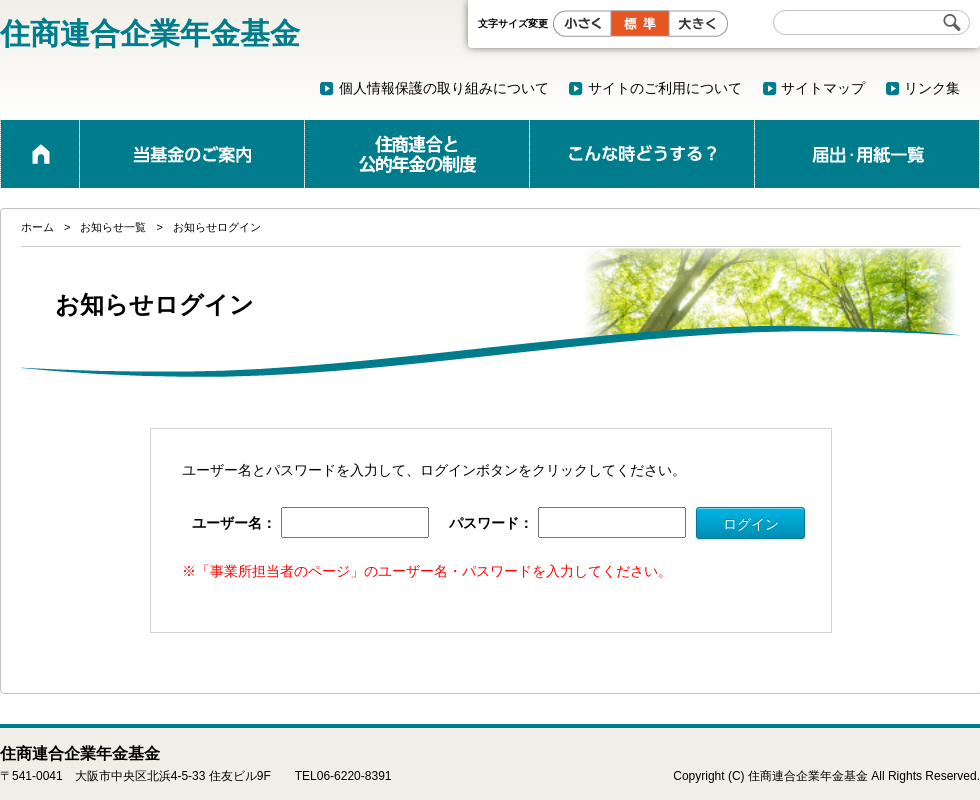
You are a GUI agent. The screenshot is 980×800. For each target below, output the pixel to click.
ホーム (40, 154)
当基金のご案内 (192, 154)
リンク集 (932, 88)
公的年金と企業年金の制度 (417, 154)
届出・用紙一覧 (867, 154)
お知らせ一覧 (113, 227)
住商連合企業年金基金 (150, 33)
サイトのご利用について (665, 88)
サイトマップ (823, 88)
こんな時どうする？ (642, 154)
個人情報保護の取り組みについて (444, 88)
